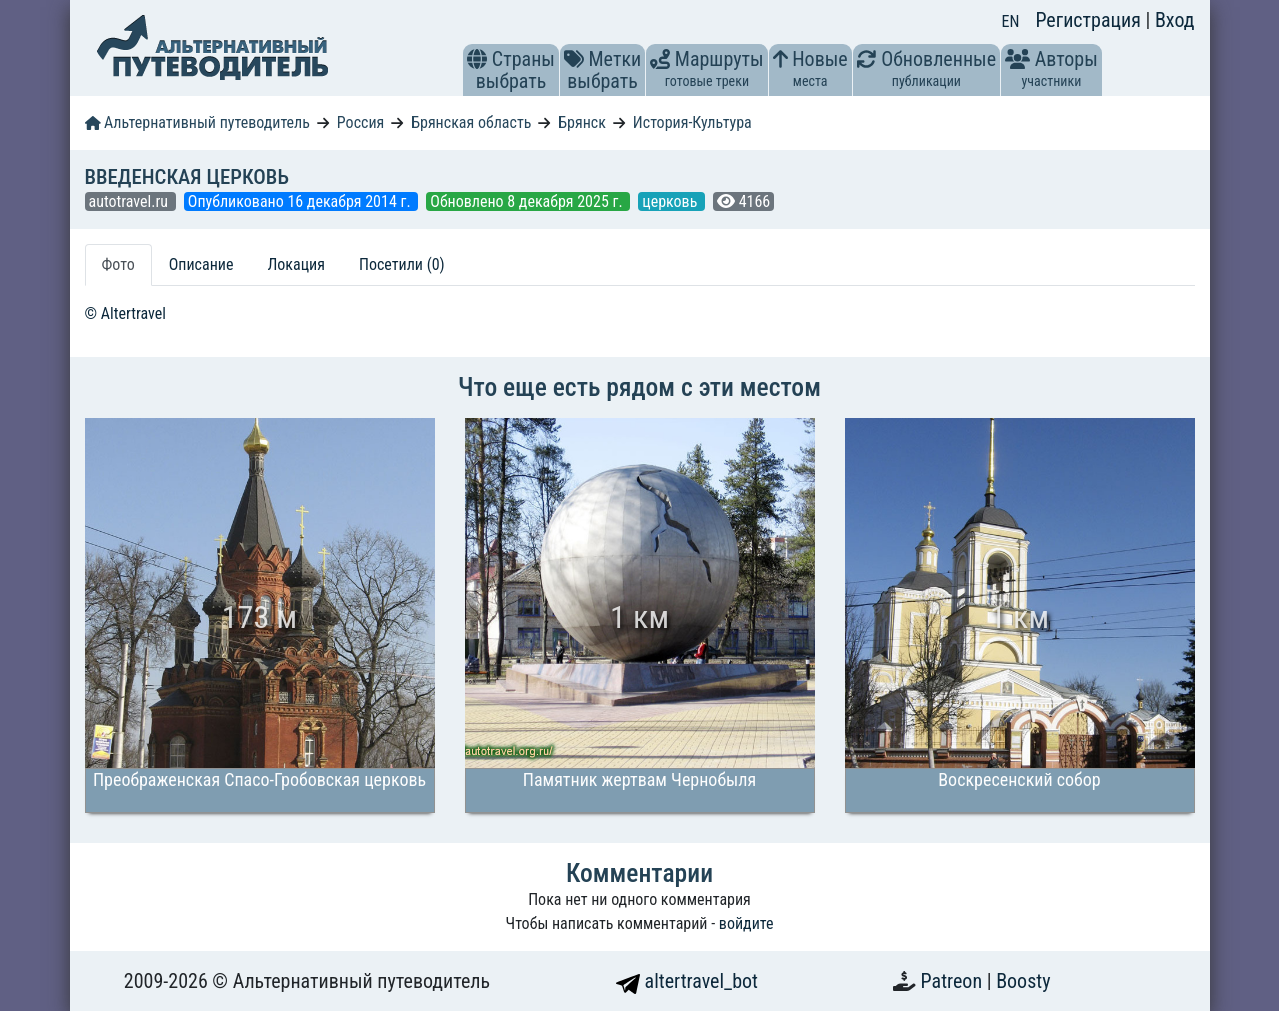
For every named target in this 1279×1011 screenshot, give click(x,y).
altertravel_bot (687, 981)
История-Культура (692, 122)
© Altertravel (125, 313)
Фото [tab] (118, 264)
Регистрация (1090, 20)
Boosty (1023, 981)
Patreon (954, 981)
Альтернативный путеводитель (197, 122)
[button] (477, 59)
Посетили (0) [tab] (402, 264)
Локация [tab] (296, 264)
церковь (671, 201)
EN (1011, 21)
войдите (746, 923)
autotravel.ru (130, 201)
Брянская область (471, 122)
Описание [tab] (201, 264)
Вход (1175, 20)
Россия (360, 122)
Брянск (582, 122)
